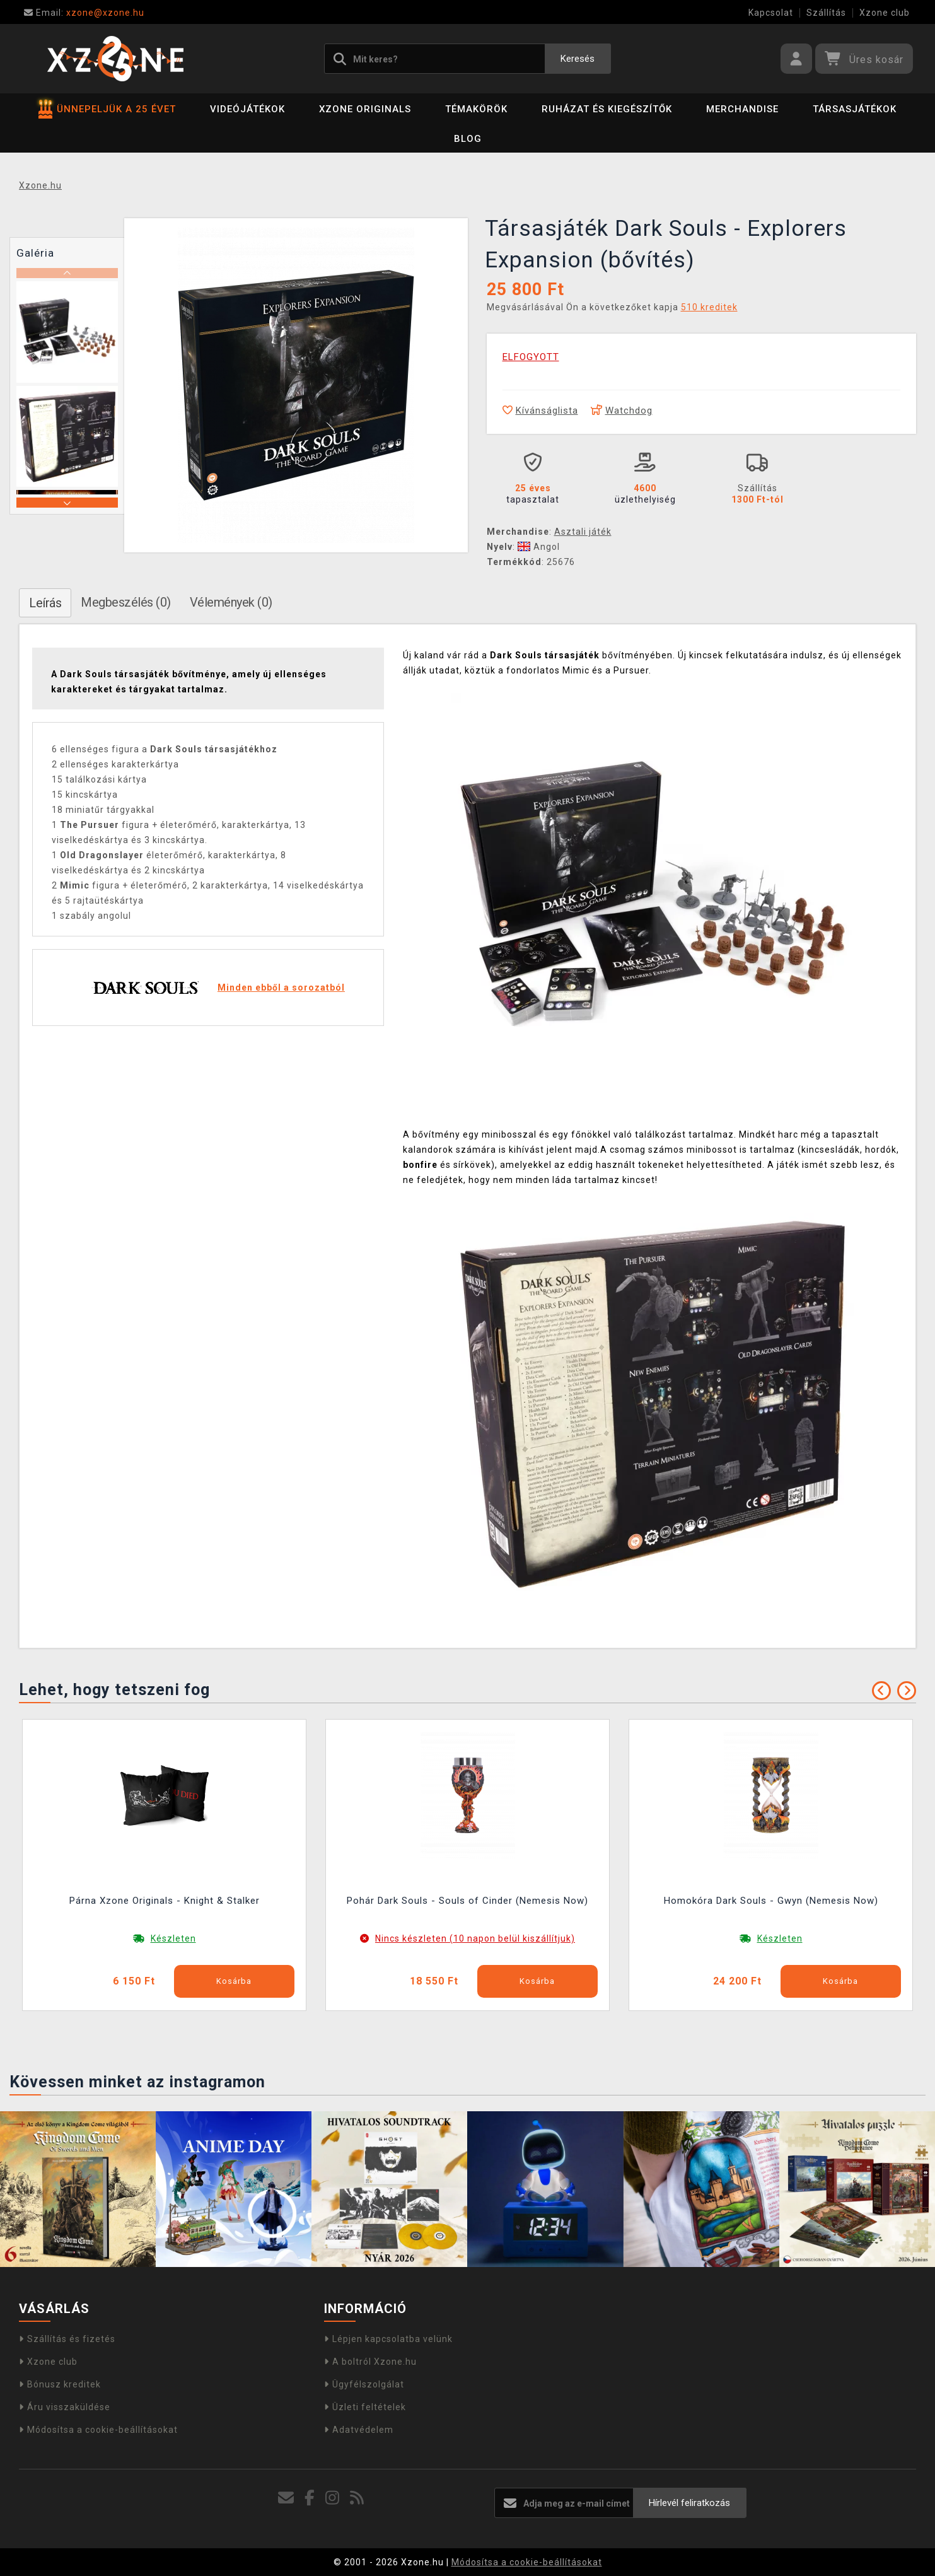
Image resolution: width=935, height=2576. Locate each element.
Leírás (45, 602)
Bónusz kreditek (60, 2384)
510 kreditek (709, 307)
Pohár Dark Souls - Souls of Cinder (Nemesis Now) (467, 1900)
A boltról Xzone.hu (370, 2362)
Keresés (577, 58)
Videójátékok (247, 109)
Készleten (173, 1938)
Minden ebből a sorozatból (281, 987)
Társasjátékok (855, 109)
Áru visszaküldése (64, 2407)
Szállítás (826, 13)
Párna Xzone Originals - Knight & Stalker (164, 1900)
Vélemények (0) (231, 602)
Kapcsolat (770, 13)
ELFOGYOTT (530, 357)
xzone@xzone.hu (84, 13)
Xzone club (884, 13)
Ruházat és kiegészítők (607, 109)
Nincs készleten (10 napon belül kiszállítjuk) (475, 1938)
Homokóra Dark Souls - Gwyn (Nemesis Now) (771, 1900)
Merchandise (742, 109)
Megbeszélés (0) (126, 602)
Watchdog (622, 410)
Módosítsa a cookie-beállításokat (98, 2430)
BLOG (468, 138)
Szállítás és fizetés (67, 2339)
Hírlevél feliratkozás (689, 2503)
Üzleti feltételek (365, 2407)
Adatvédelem (358, 2430)
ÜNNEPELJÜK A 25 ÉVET (107, 109)
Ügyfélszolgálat (364, 2384)
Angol (539, 547)
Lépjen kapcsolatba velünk (388, 2339)
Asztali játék (583, 532)
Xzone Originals (365, 109)
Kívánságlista (540, 410)
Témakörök (476, 109)
